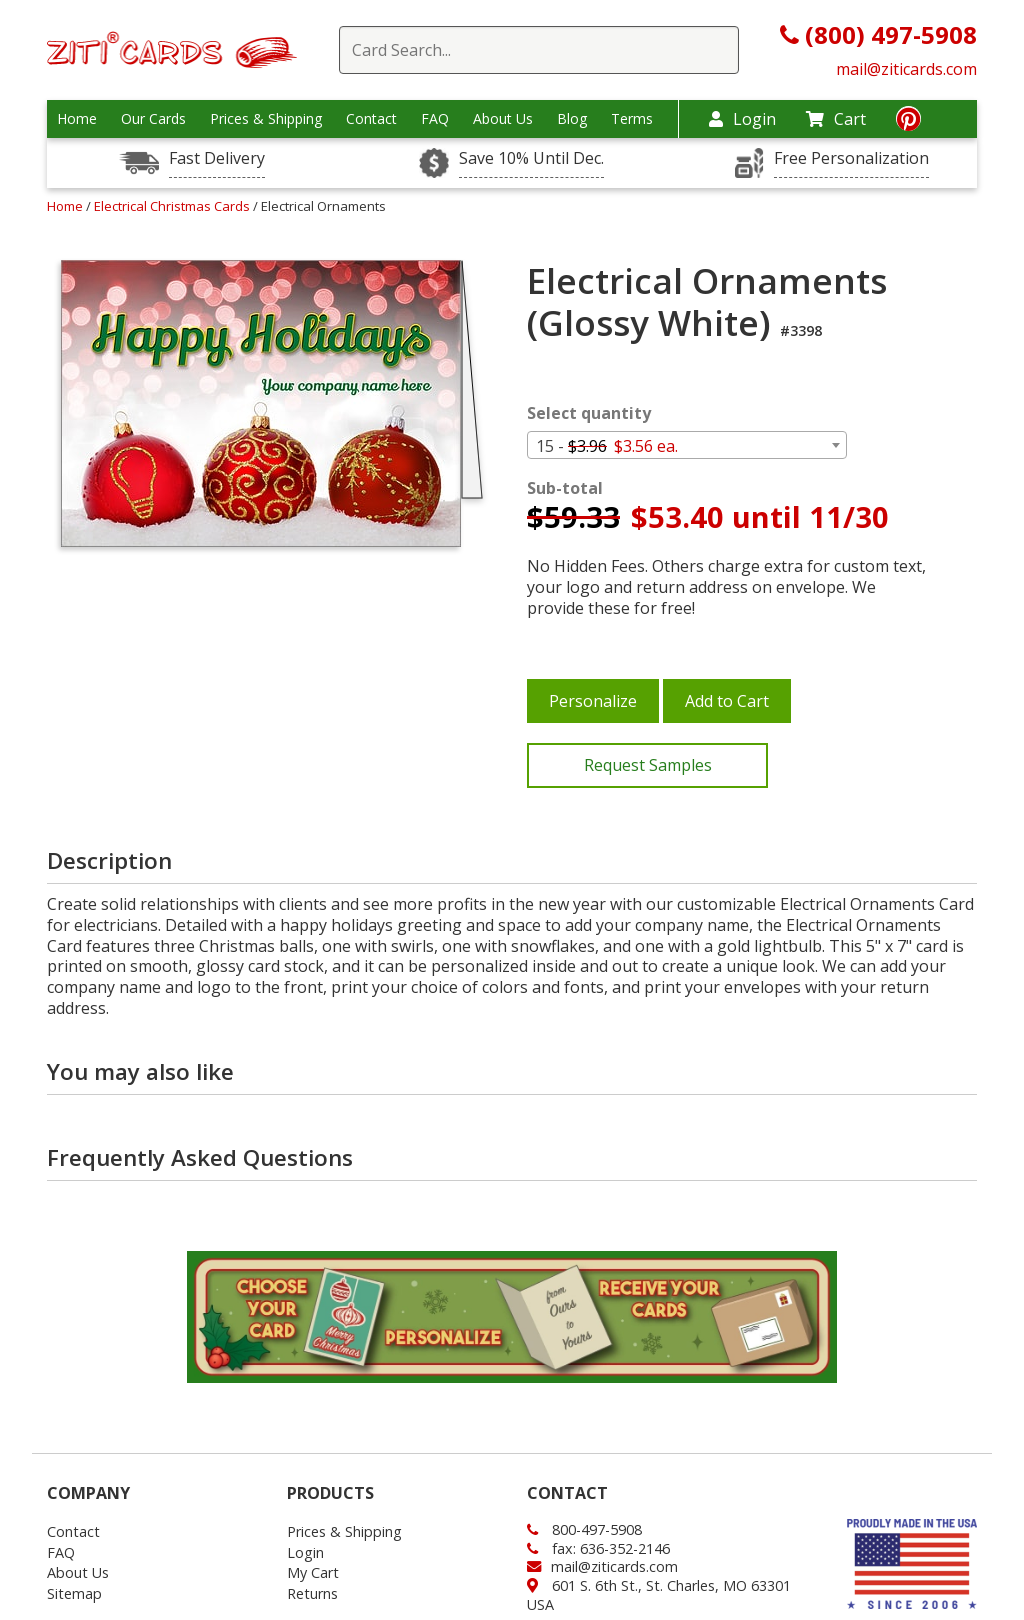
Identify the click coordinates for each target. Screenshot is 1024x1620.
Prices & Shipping (266, 119)
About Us (503, 119)
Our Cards (153, 119)
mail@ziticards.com (906, 69)
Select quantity (589, 413)
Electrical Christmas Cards (173, 206)
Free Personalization (851, 158)
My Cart (313, 1572)
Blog (572, 119)
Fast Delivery (217, 158)
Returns (312, 1593)
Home (77, 119)
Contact (371, 119)
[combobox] (687, 445)
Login (742, 119)
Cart (836, 119)
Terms (632, 119)
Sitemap (74, 1593)
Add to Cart (727, 701)
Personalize (593, 701)
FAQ (435, 119)
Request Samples (648, 765)
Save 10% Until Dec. (531, 158)
